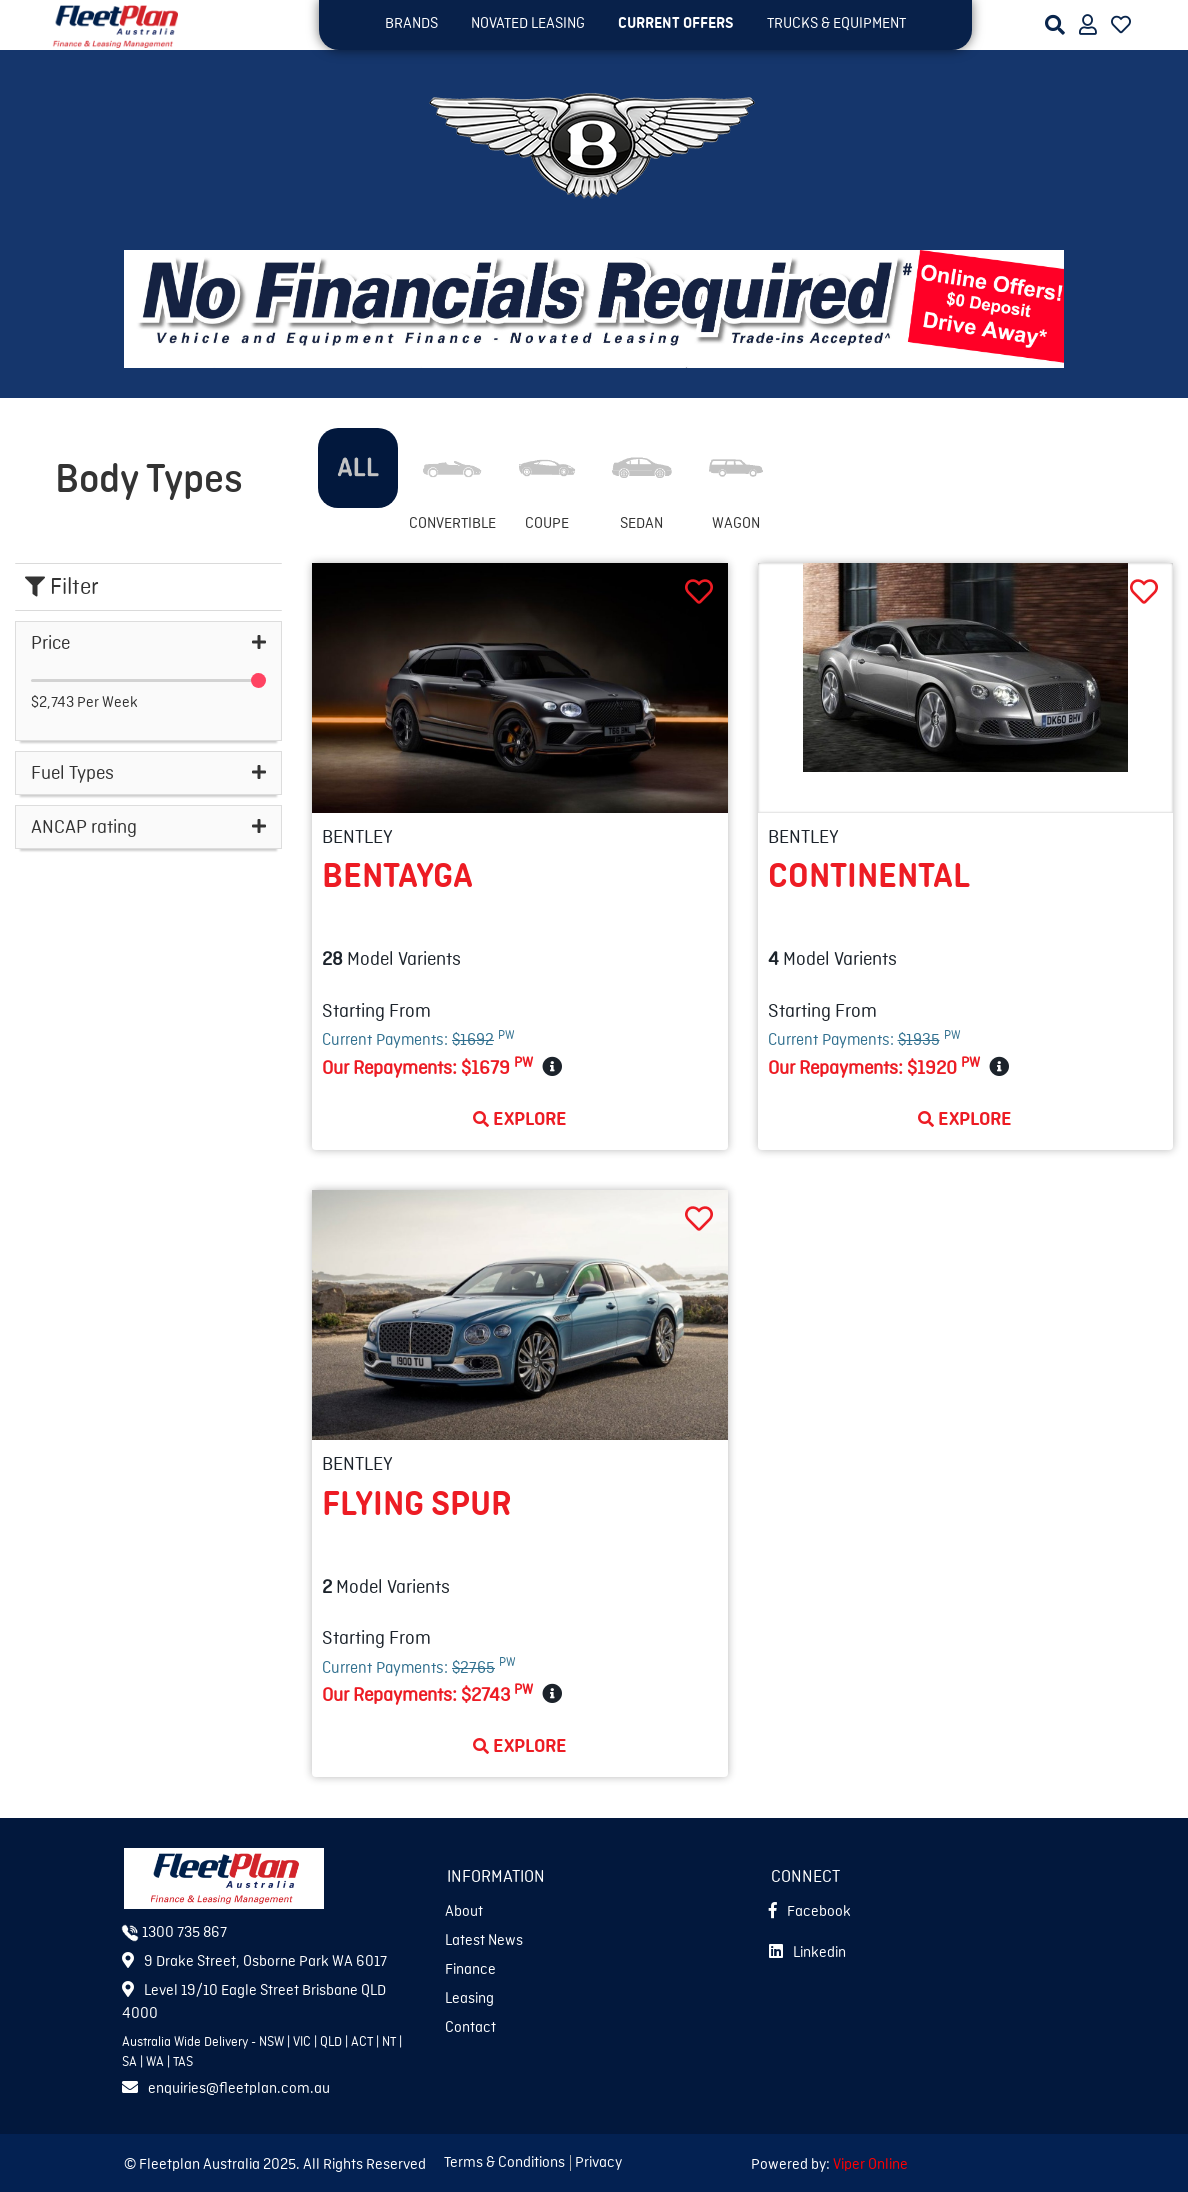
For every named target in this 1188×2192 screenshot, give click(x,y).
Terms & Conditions (504, 2163)
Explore (520, 1119)
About (464, 1912)
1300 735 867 (174, 1933)
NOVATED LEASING (528, 24)
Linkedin (807, 1953)
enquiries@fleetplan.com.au (226, 2089)
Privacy (598, 2163)
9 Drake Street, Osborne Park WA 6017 (254, 1962)
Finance (470, 1970)
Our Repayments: (427, 1067)
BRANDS (411, 24)
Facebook (810, 1912)
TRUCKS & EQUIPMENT (836, 24)
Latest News (484, 1941)
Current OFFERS (676, 24)
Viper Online (870, 2165)
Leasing (469, 1999)
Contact (470, 2028)
